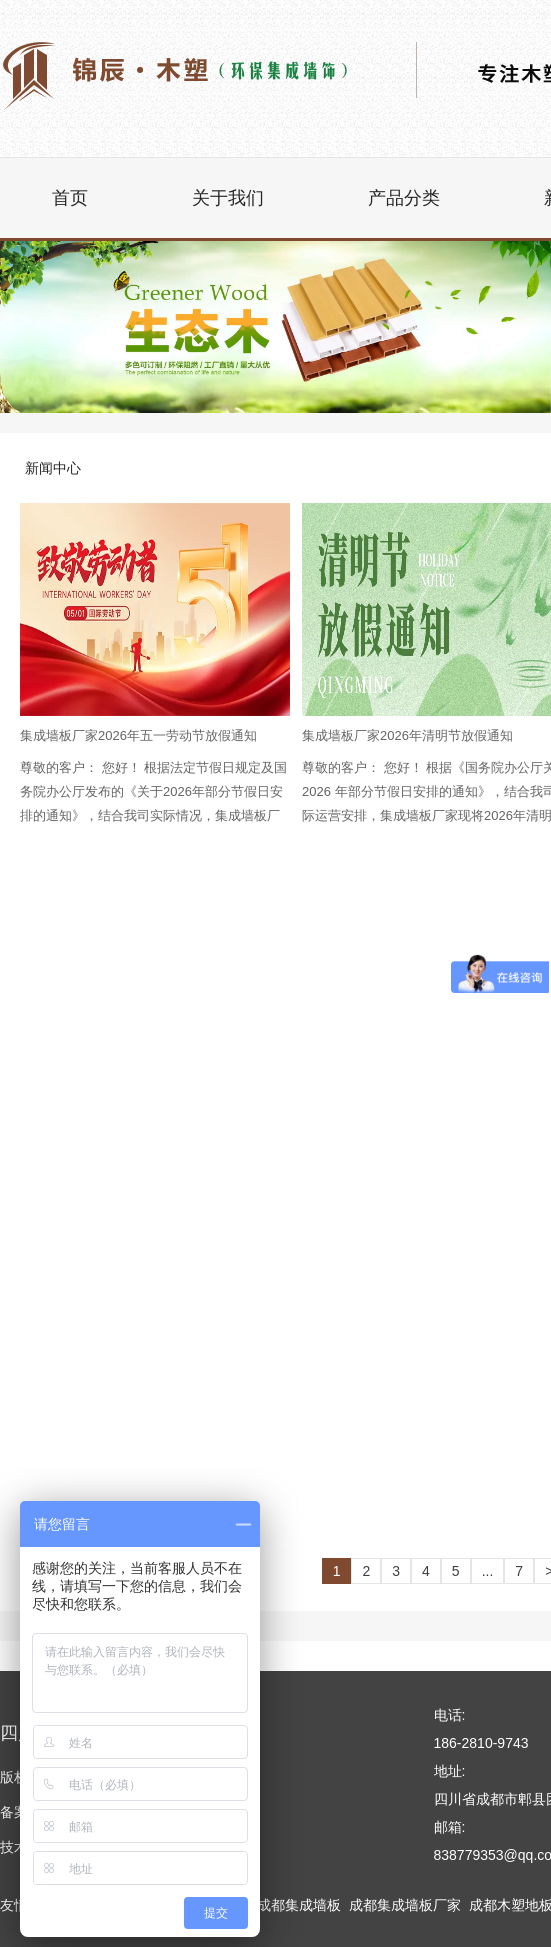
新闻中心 (53, 468)
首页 (70, 198)
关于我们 (228, 198)
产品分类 (404, 198)
